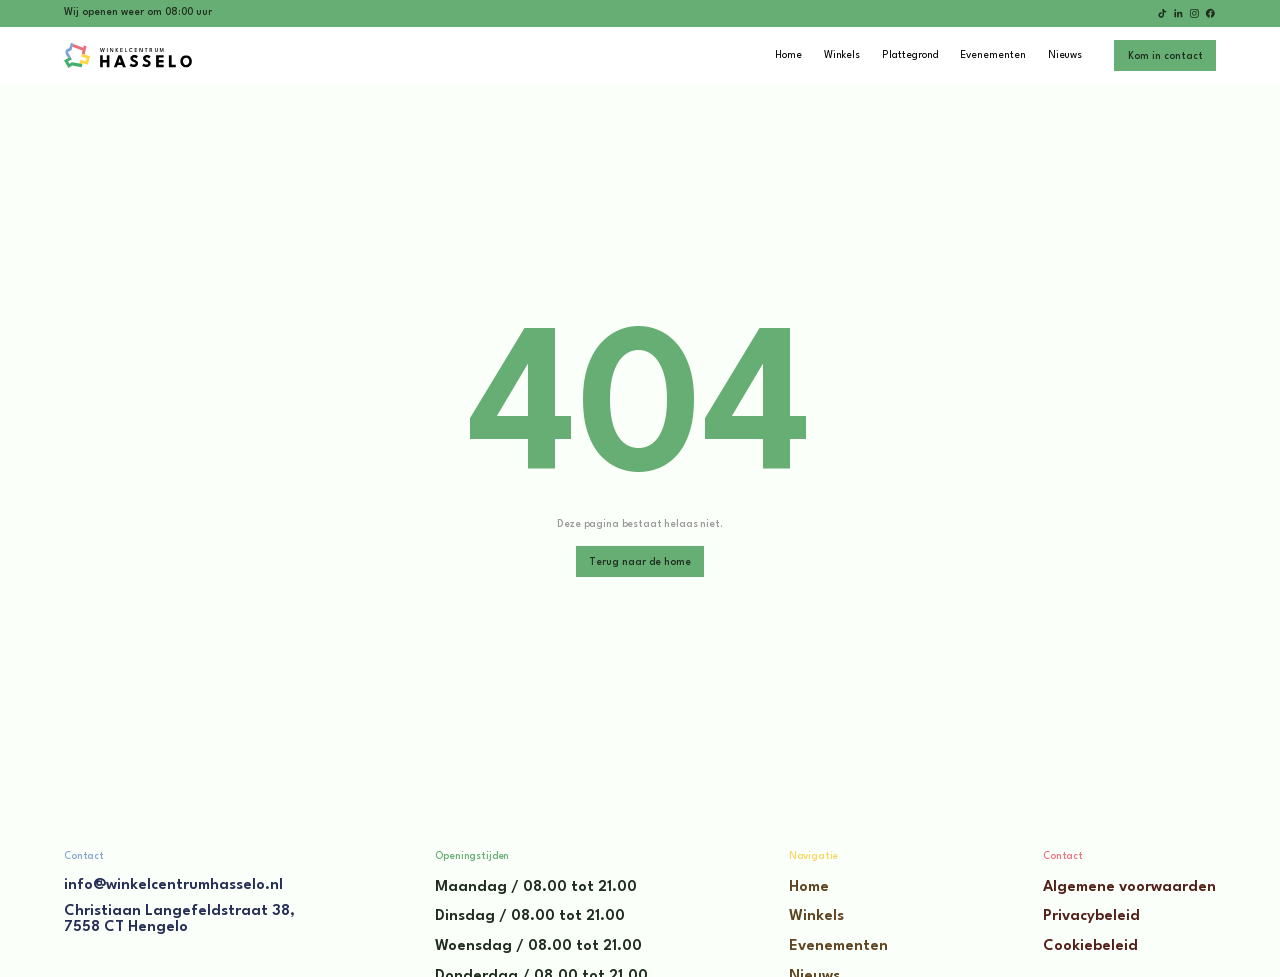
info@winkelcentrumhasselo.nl (173, 885)
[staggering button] (1165, 55)
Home (809, 887)
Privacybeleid (1091, 916)
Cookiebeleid (1090, 946)
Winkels (816, 916)
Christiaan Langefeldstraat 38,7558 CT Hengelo (179, 919)
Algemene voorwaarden (1129, 887)
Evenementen (838, 946)
